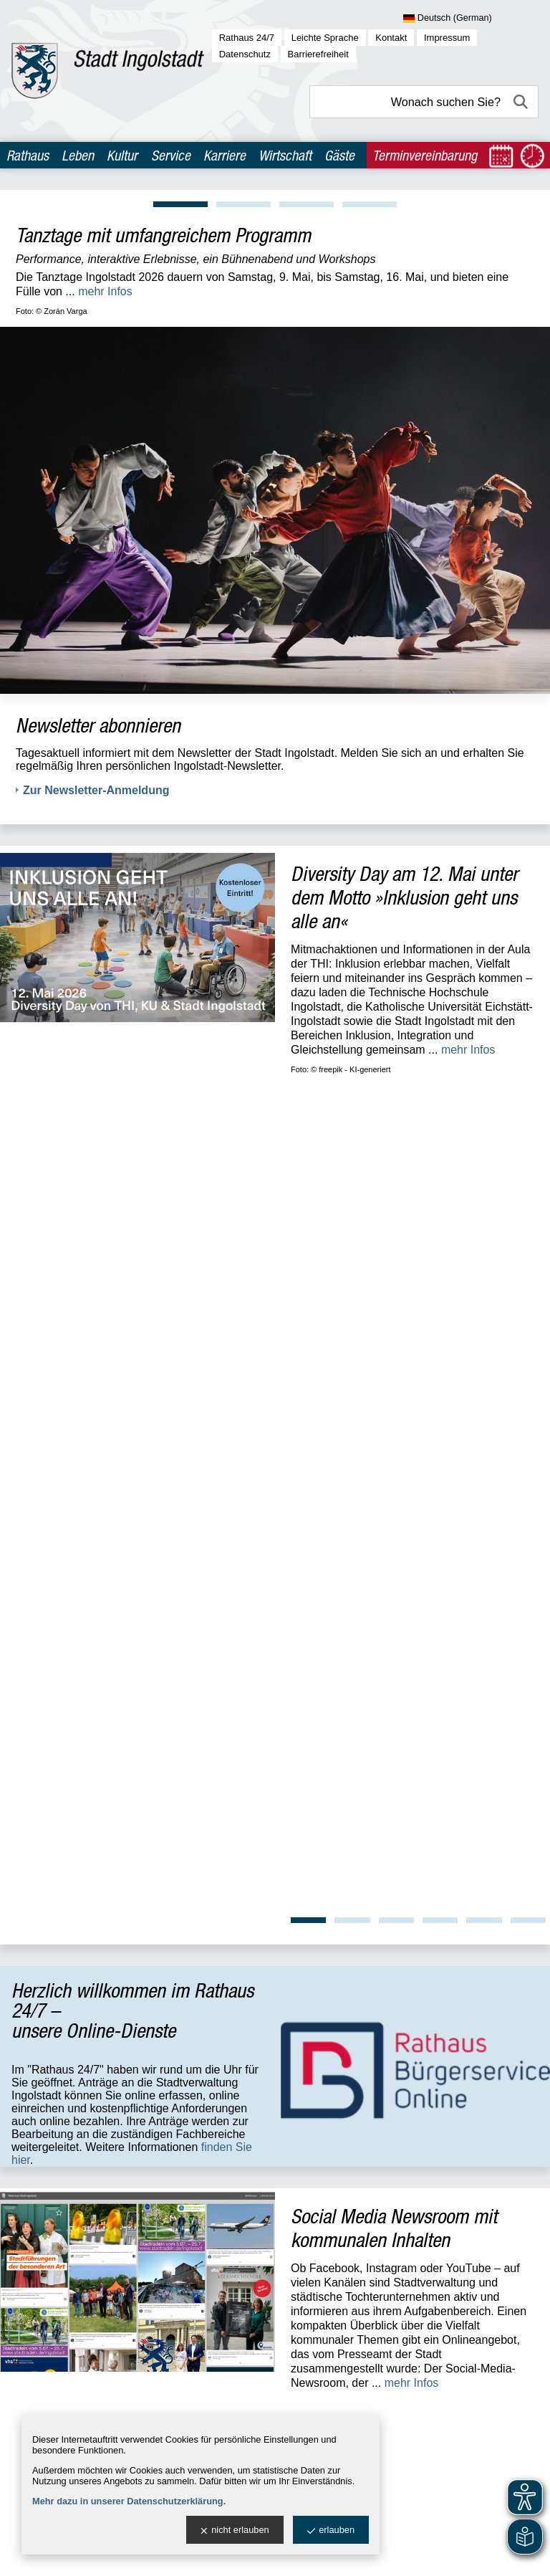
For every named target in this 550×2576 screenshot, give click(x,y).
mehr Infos (105, 291)
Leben (78, 155)
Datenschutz (245, 54)
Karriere (224, 155)
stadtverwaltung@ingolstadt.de (388, 2554)
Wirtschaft (285, 155)
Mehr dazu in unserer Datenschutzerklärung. (129, 2501)
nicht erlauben (235, 2530)
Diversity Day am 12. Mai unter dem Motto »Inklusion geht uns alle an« (404, 897)
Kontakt (391, 37)
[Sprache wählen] (471, 18)
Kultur (122, 155)
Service (170, 155)
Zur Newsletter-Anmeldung (96, 790)
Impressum (447, 37)
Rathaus (27, 155)
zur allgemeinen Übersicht (76, 1993)
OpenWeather (518, 2198)
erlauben (330, 2530)
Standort (239, 1742)
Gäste (339, 155)
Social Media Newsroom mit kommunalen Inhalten (394, 1417)
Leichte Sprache (325, 37)
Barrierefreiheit (318, 54)
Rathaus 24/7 (246, 37)
